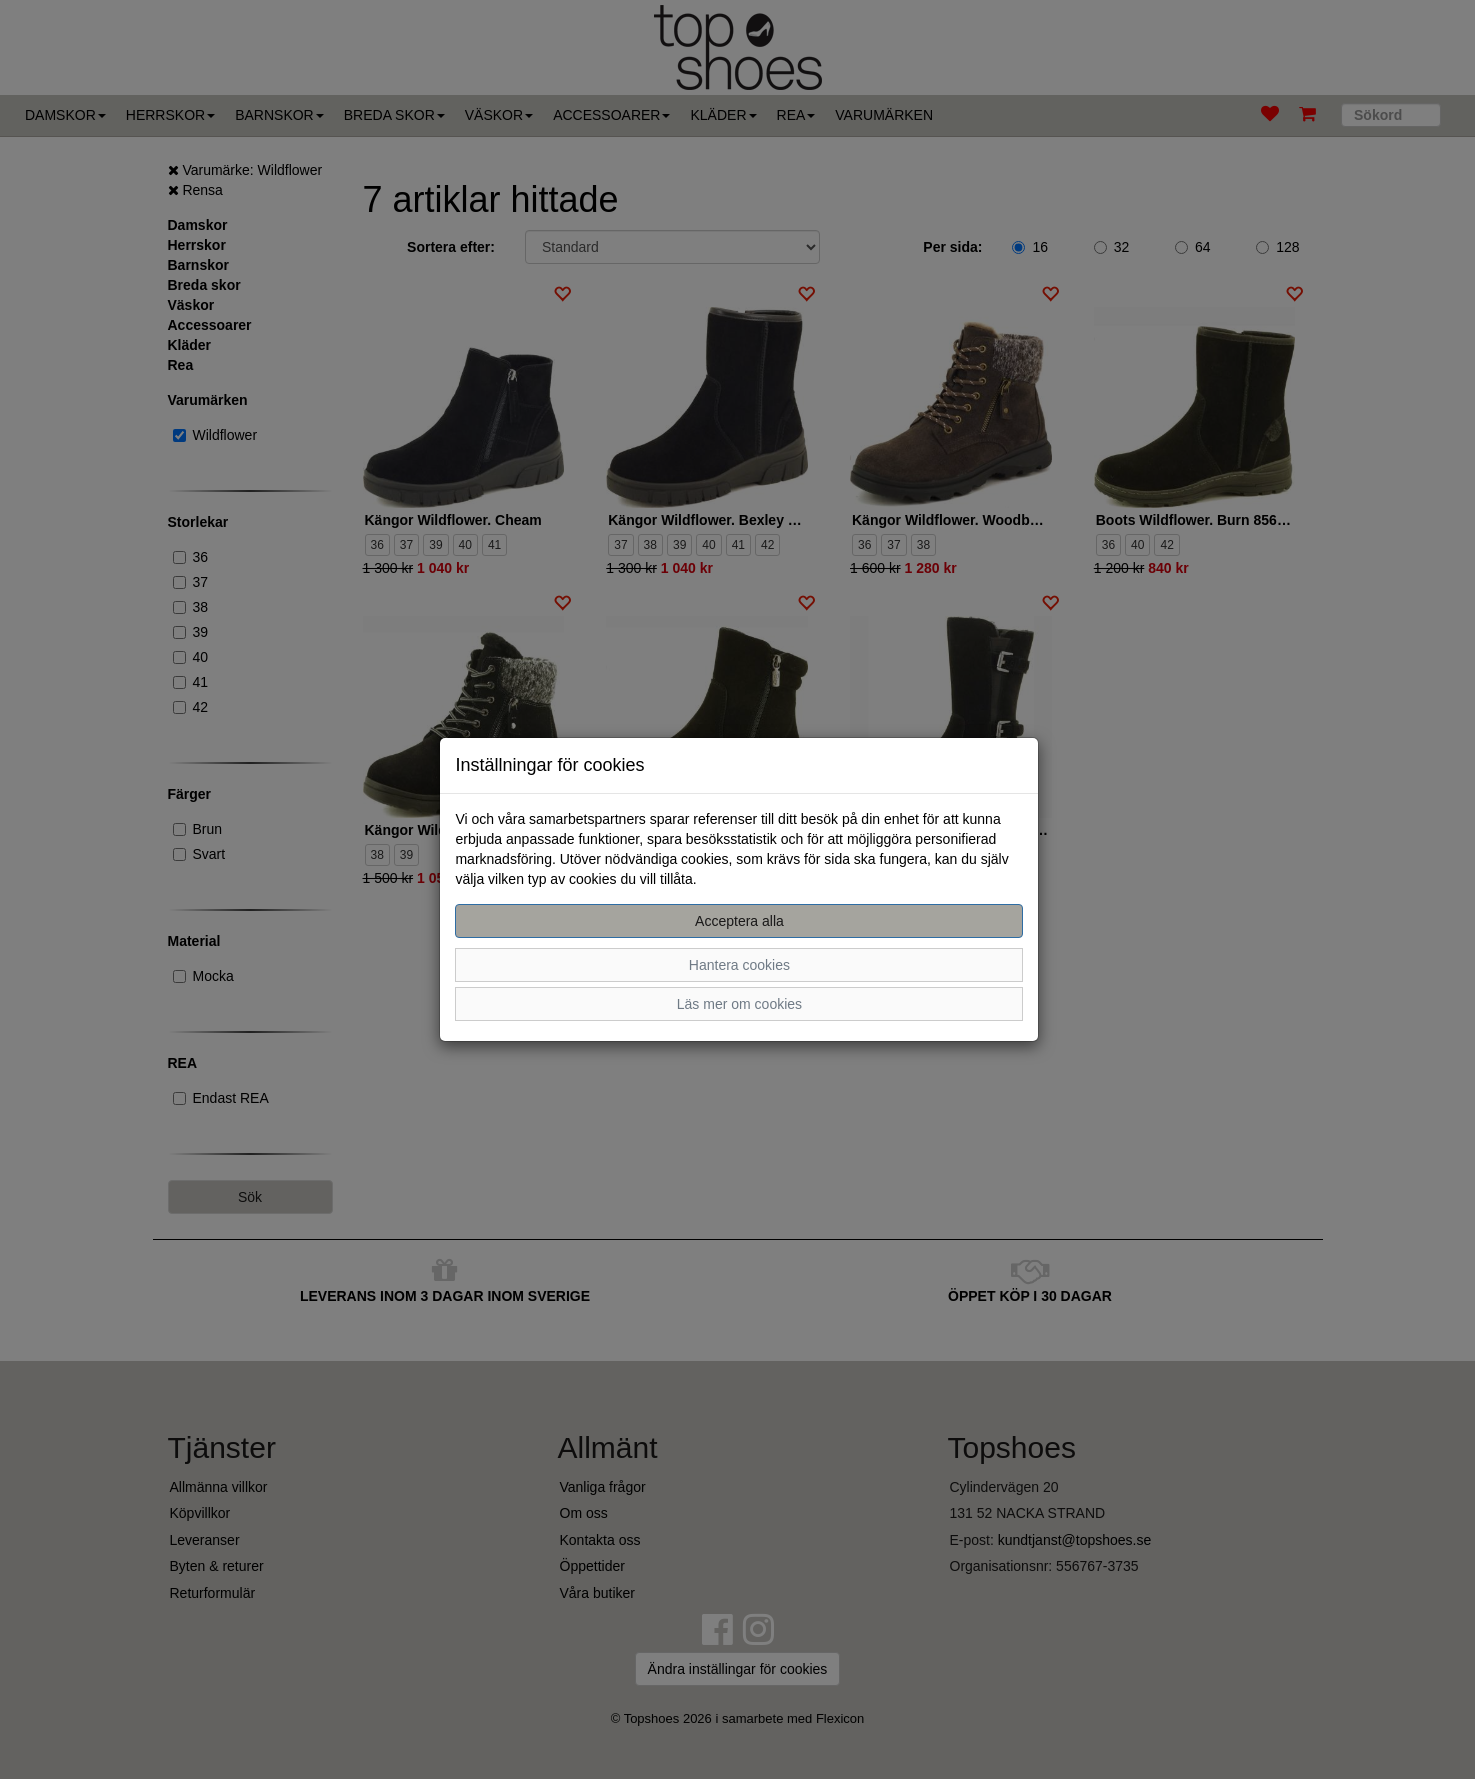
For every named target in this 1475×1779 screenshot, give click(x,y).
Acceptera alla (739, 921)
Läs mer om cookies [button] (739, 1004)
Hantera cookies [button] (739, 965)
